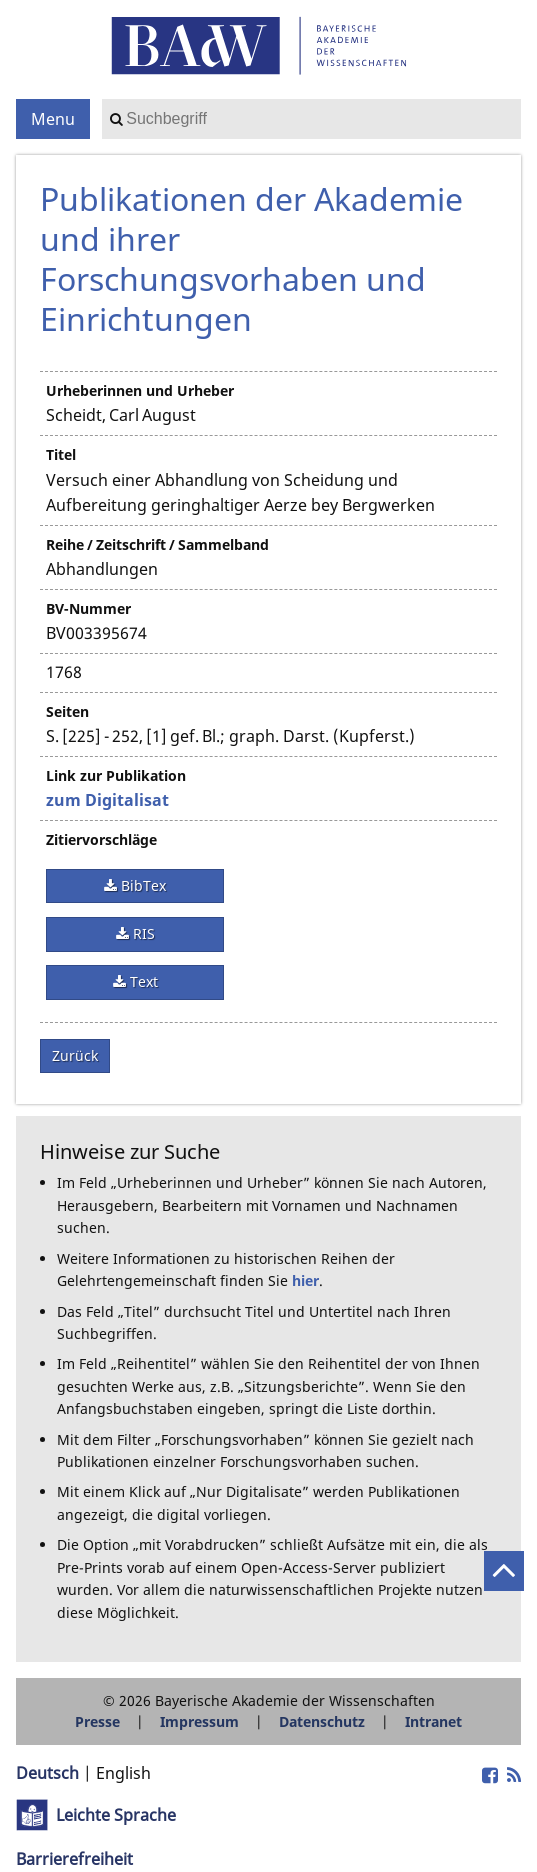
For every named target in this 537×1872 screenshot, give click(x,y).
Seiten (67, 711)
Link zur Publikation (116, 775)
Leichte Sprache (116, 1815)
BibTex (141, 885)
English (123, 1773)
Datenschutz (322, 1721)
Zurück (75, 1055)
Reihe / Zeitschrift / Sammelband (157, 544)
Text (142, 981)
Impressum (199, 1721)
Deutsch (47, 1773)
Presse (97, 1721)
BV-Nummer (88, 608)
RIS (142, 933)
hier (305, 1280)
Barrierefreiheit (74, 1859)
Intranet (433, 1721)
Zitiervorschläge (101, 839)
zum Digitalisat (107, 800)
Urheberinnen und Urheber (140, 390)
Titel (61, 454)
